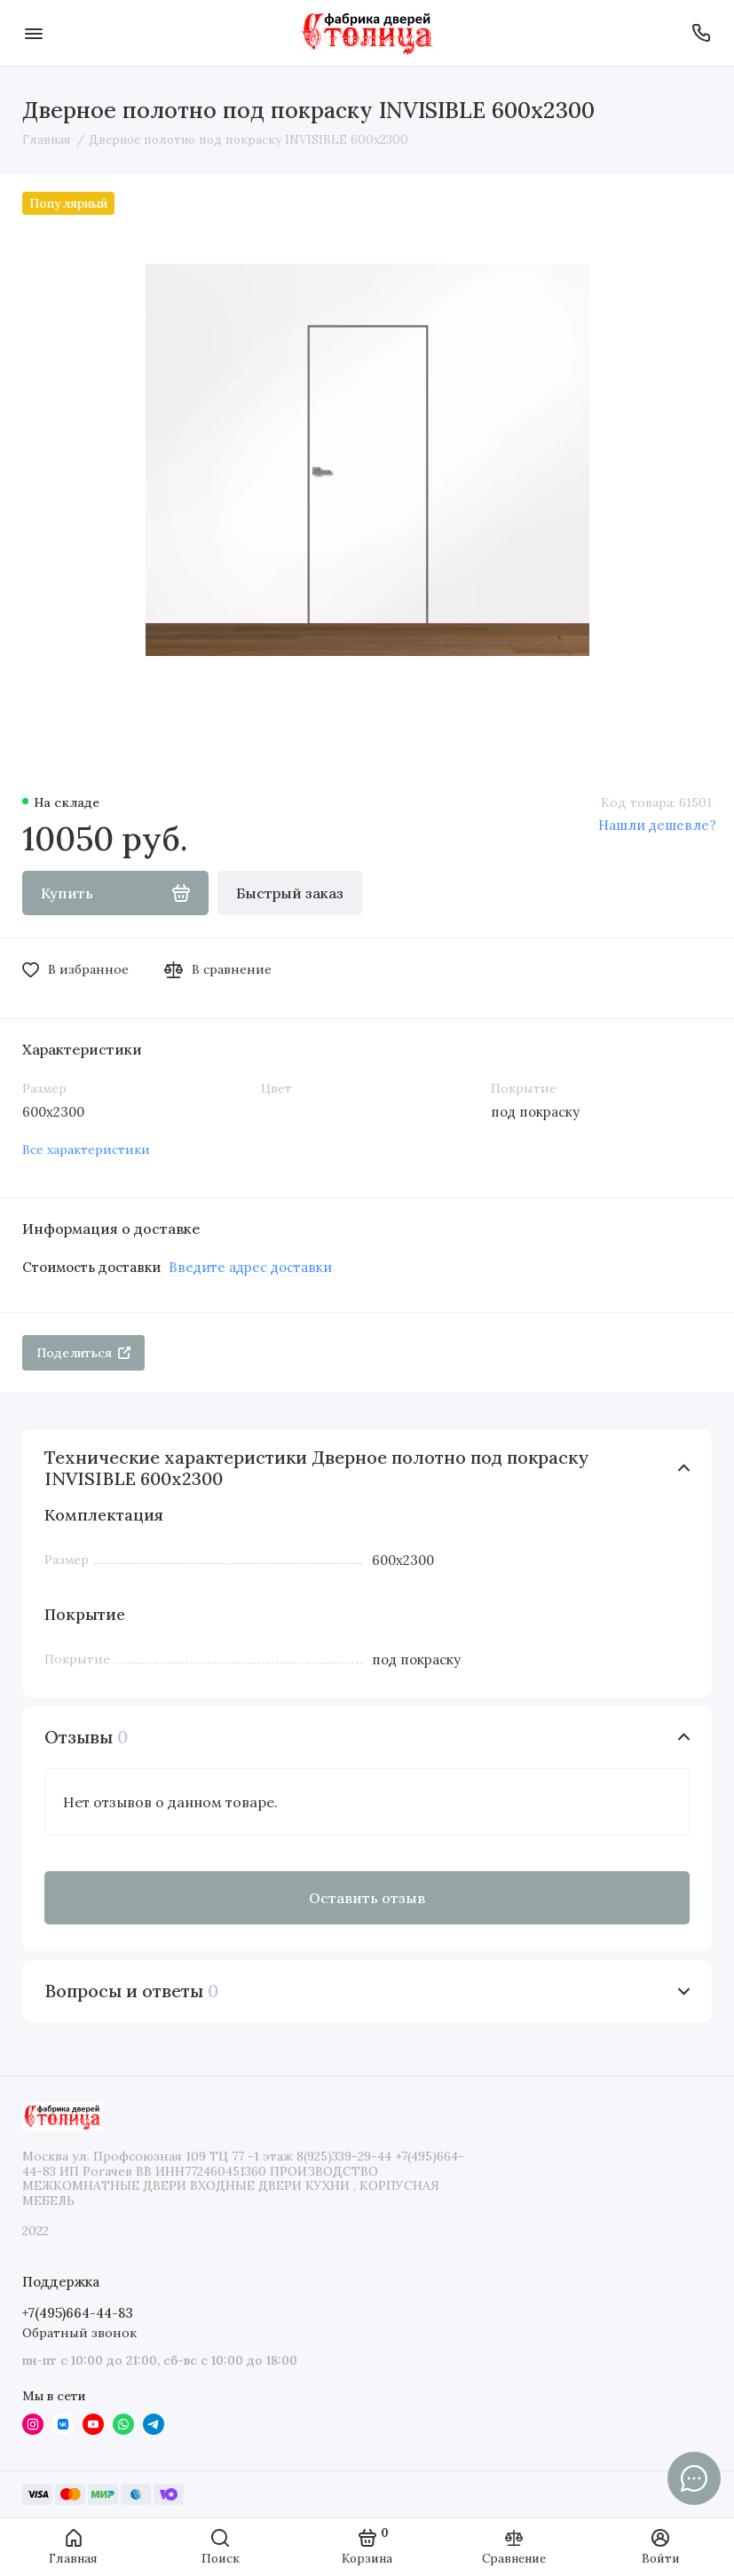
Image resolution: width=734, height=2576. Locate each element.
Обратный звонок (79, 2333)
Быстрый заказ (289, 893)
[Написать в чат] (694, 2478)
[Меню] (33, 33)
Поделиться (83, 1353)
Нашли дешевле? (657, 825)
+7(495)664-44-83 (77, 2312)
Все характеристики (86, 1150)
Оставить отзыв (367, 1898)
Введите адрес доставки (250, 1267)
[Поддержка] (700, 33)
